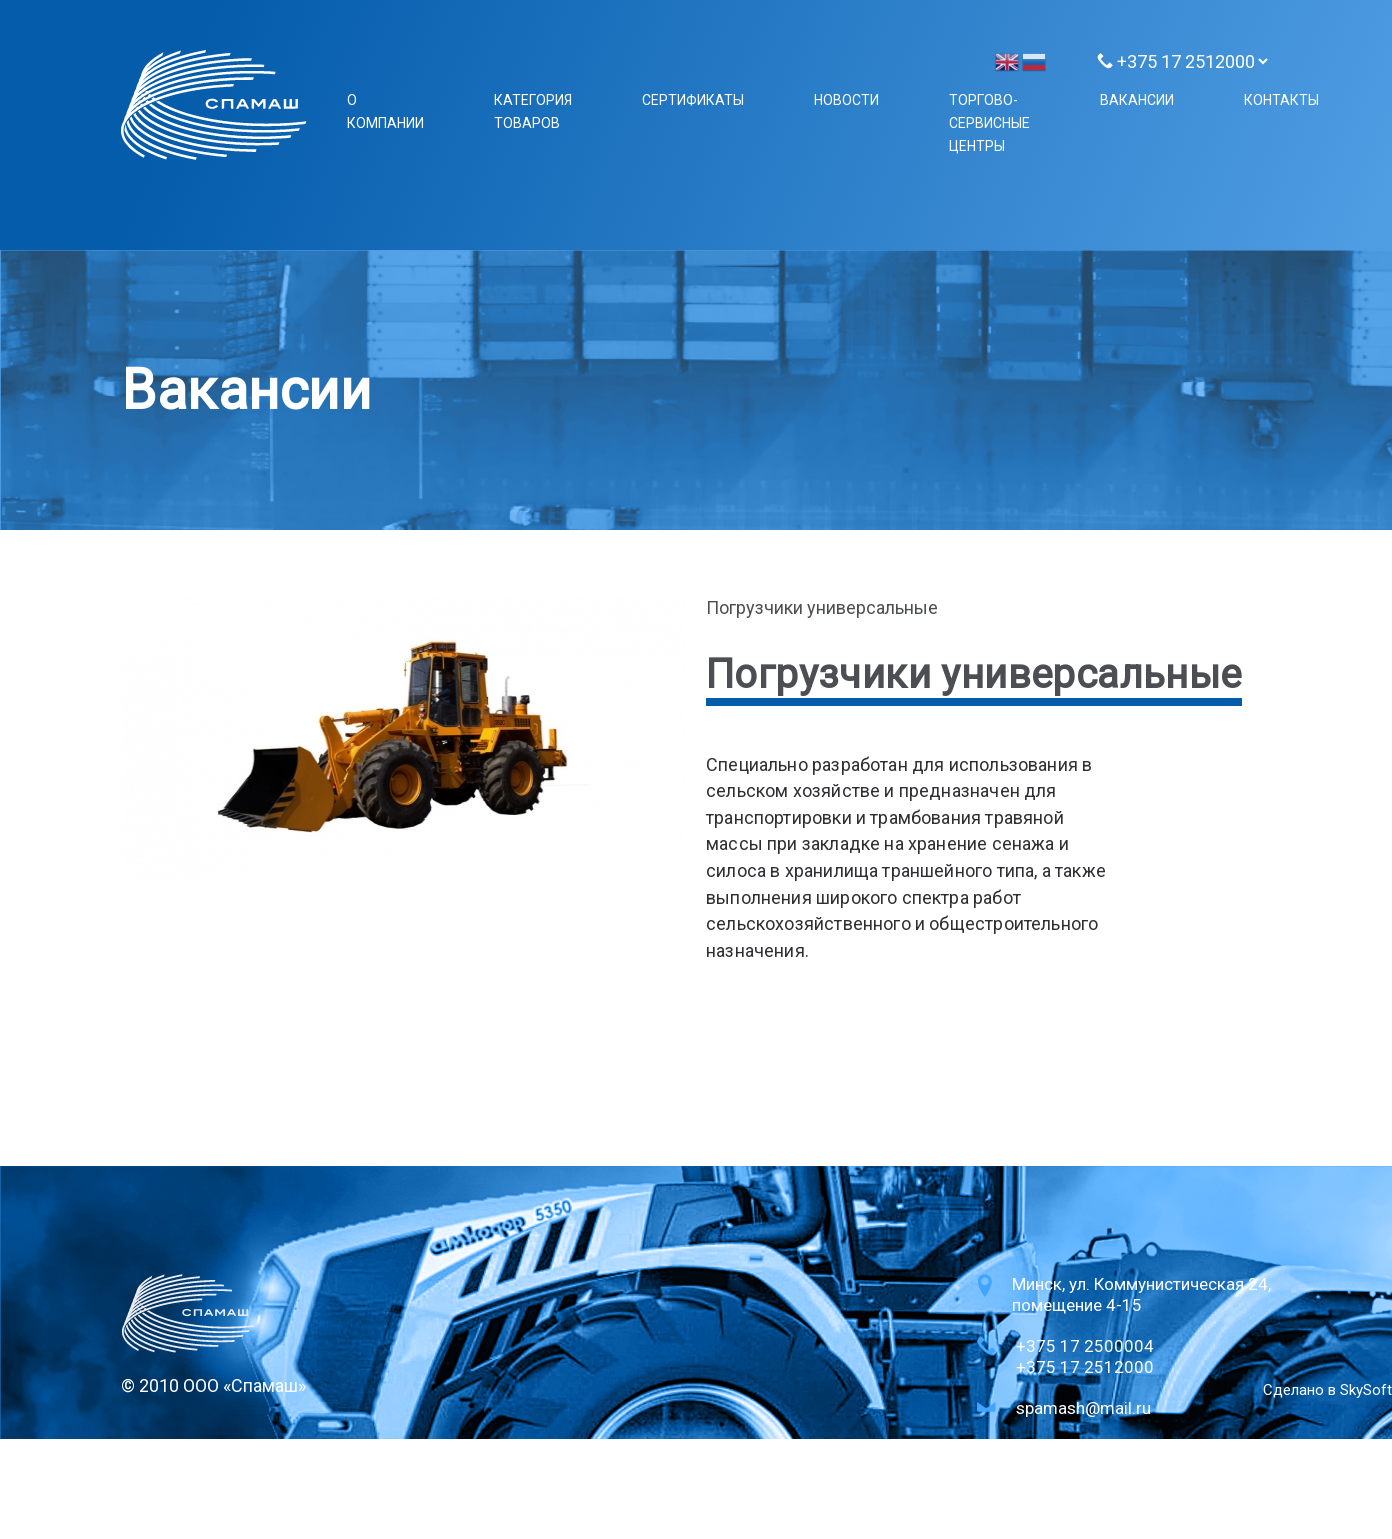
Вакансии (1137, 100)
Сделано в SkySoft (1327, 1390)
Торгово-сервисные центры (989, 123)
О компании (385, 111)
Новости (846, 100)
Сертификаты (693, 100)
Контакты (1281, 100)
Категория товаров (533, 111)
